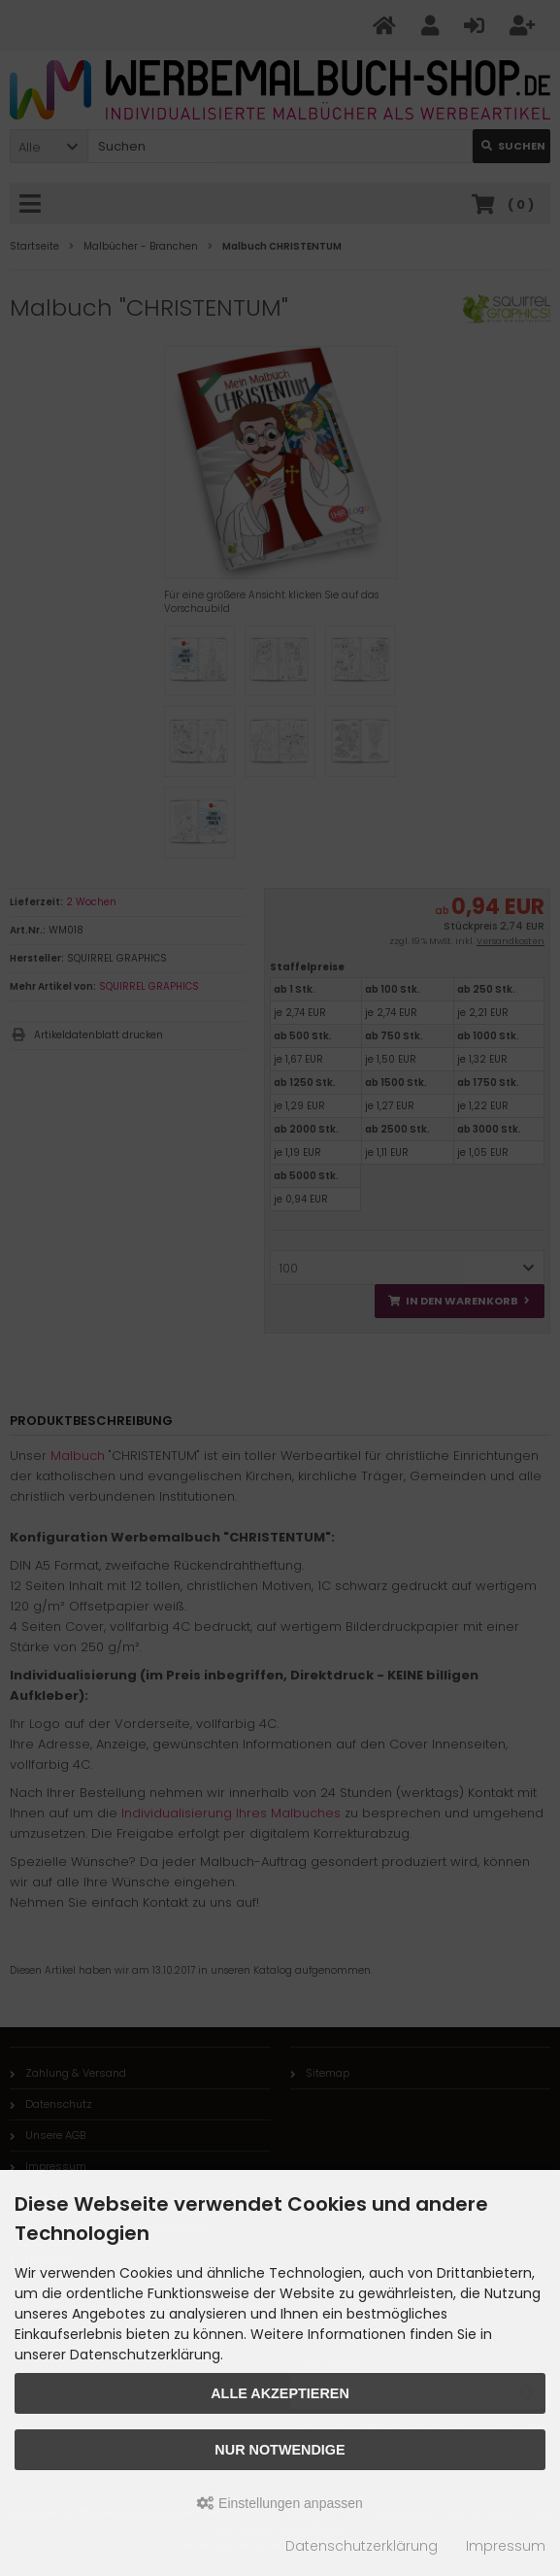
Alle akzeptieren (280, 2393)
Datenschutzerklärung (361, 2546)
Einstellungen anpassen (280, 2503)
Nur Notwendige (279, 2449)
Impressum (505, 2546)
